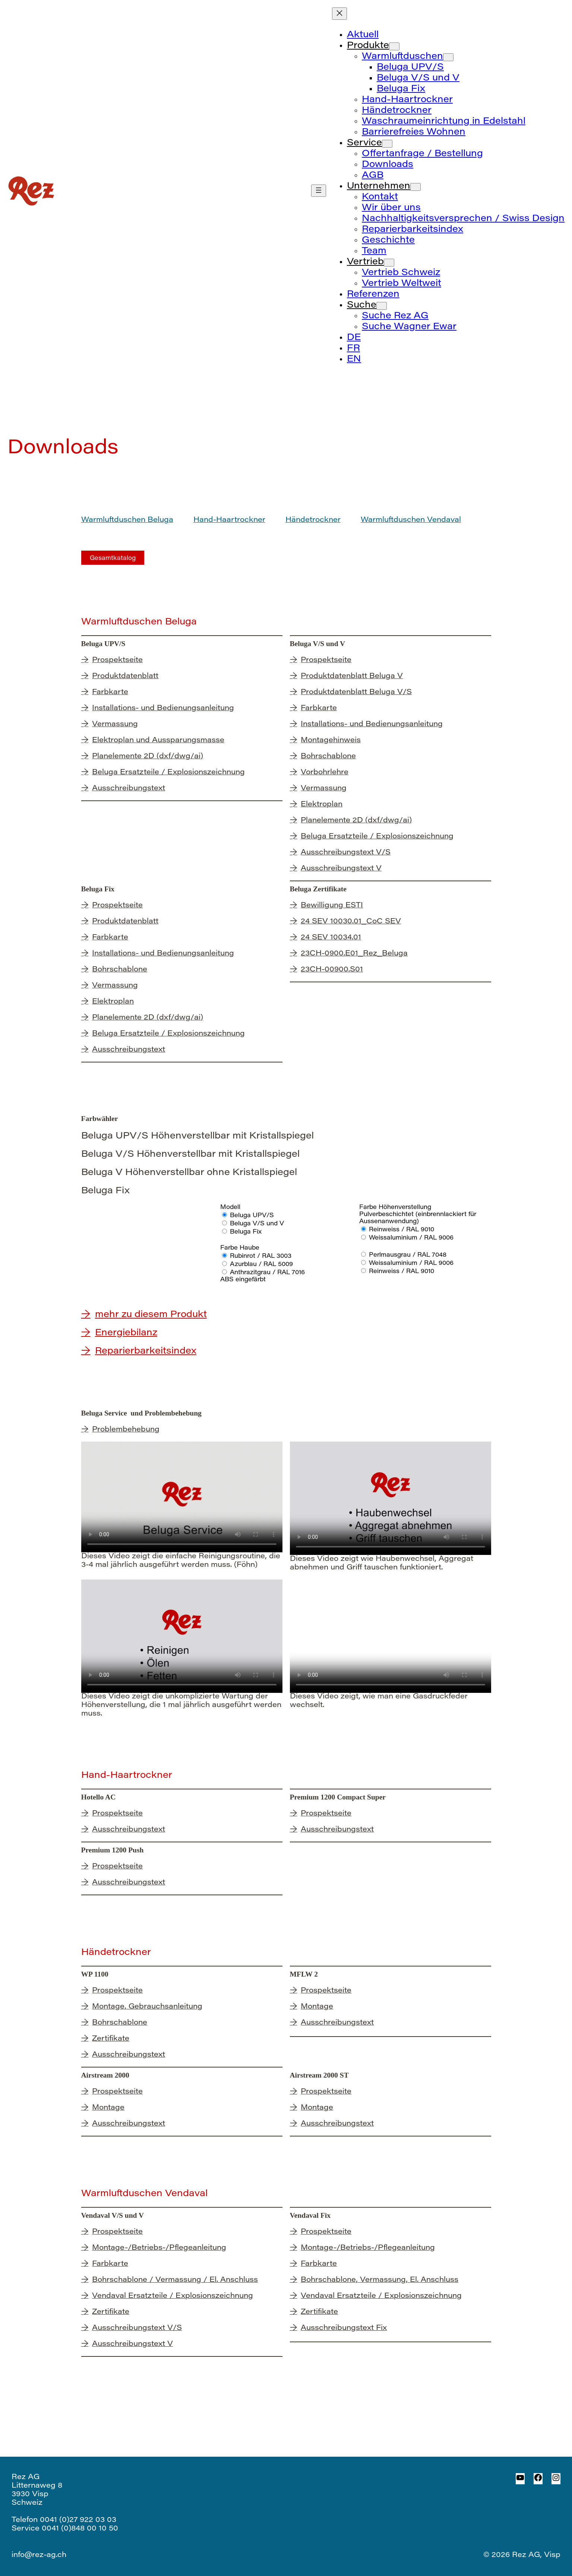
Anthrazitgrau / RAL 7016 (267, 1273)
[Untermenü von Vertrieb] (389, 263)
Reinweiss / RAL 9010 (401, 1230)
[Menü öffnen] (318, 191)
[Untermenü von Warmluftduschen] (448, 57)
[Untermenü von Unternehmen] (415, 187)
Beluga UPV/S (252, 1216)
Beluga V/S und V (257, 1224)
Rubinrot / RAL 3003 (260, 1256)
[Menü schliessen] (339, 13)
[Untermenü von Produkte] (394, 46)
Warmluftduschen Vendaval (411, 520)
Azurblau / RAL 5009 (261, 1264)
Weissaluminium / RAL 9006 (411, 1238)
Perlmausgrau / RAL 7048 (407, 1255)
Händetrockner (313, 520)
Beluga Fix (246, 1232)
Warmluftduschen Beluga (127, 520)
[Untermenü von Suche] (381, 306)
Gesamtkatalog (113, 558)
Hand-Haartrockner (229, 520)
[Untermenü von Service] (387, 144)
